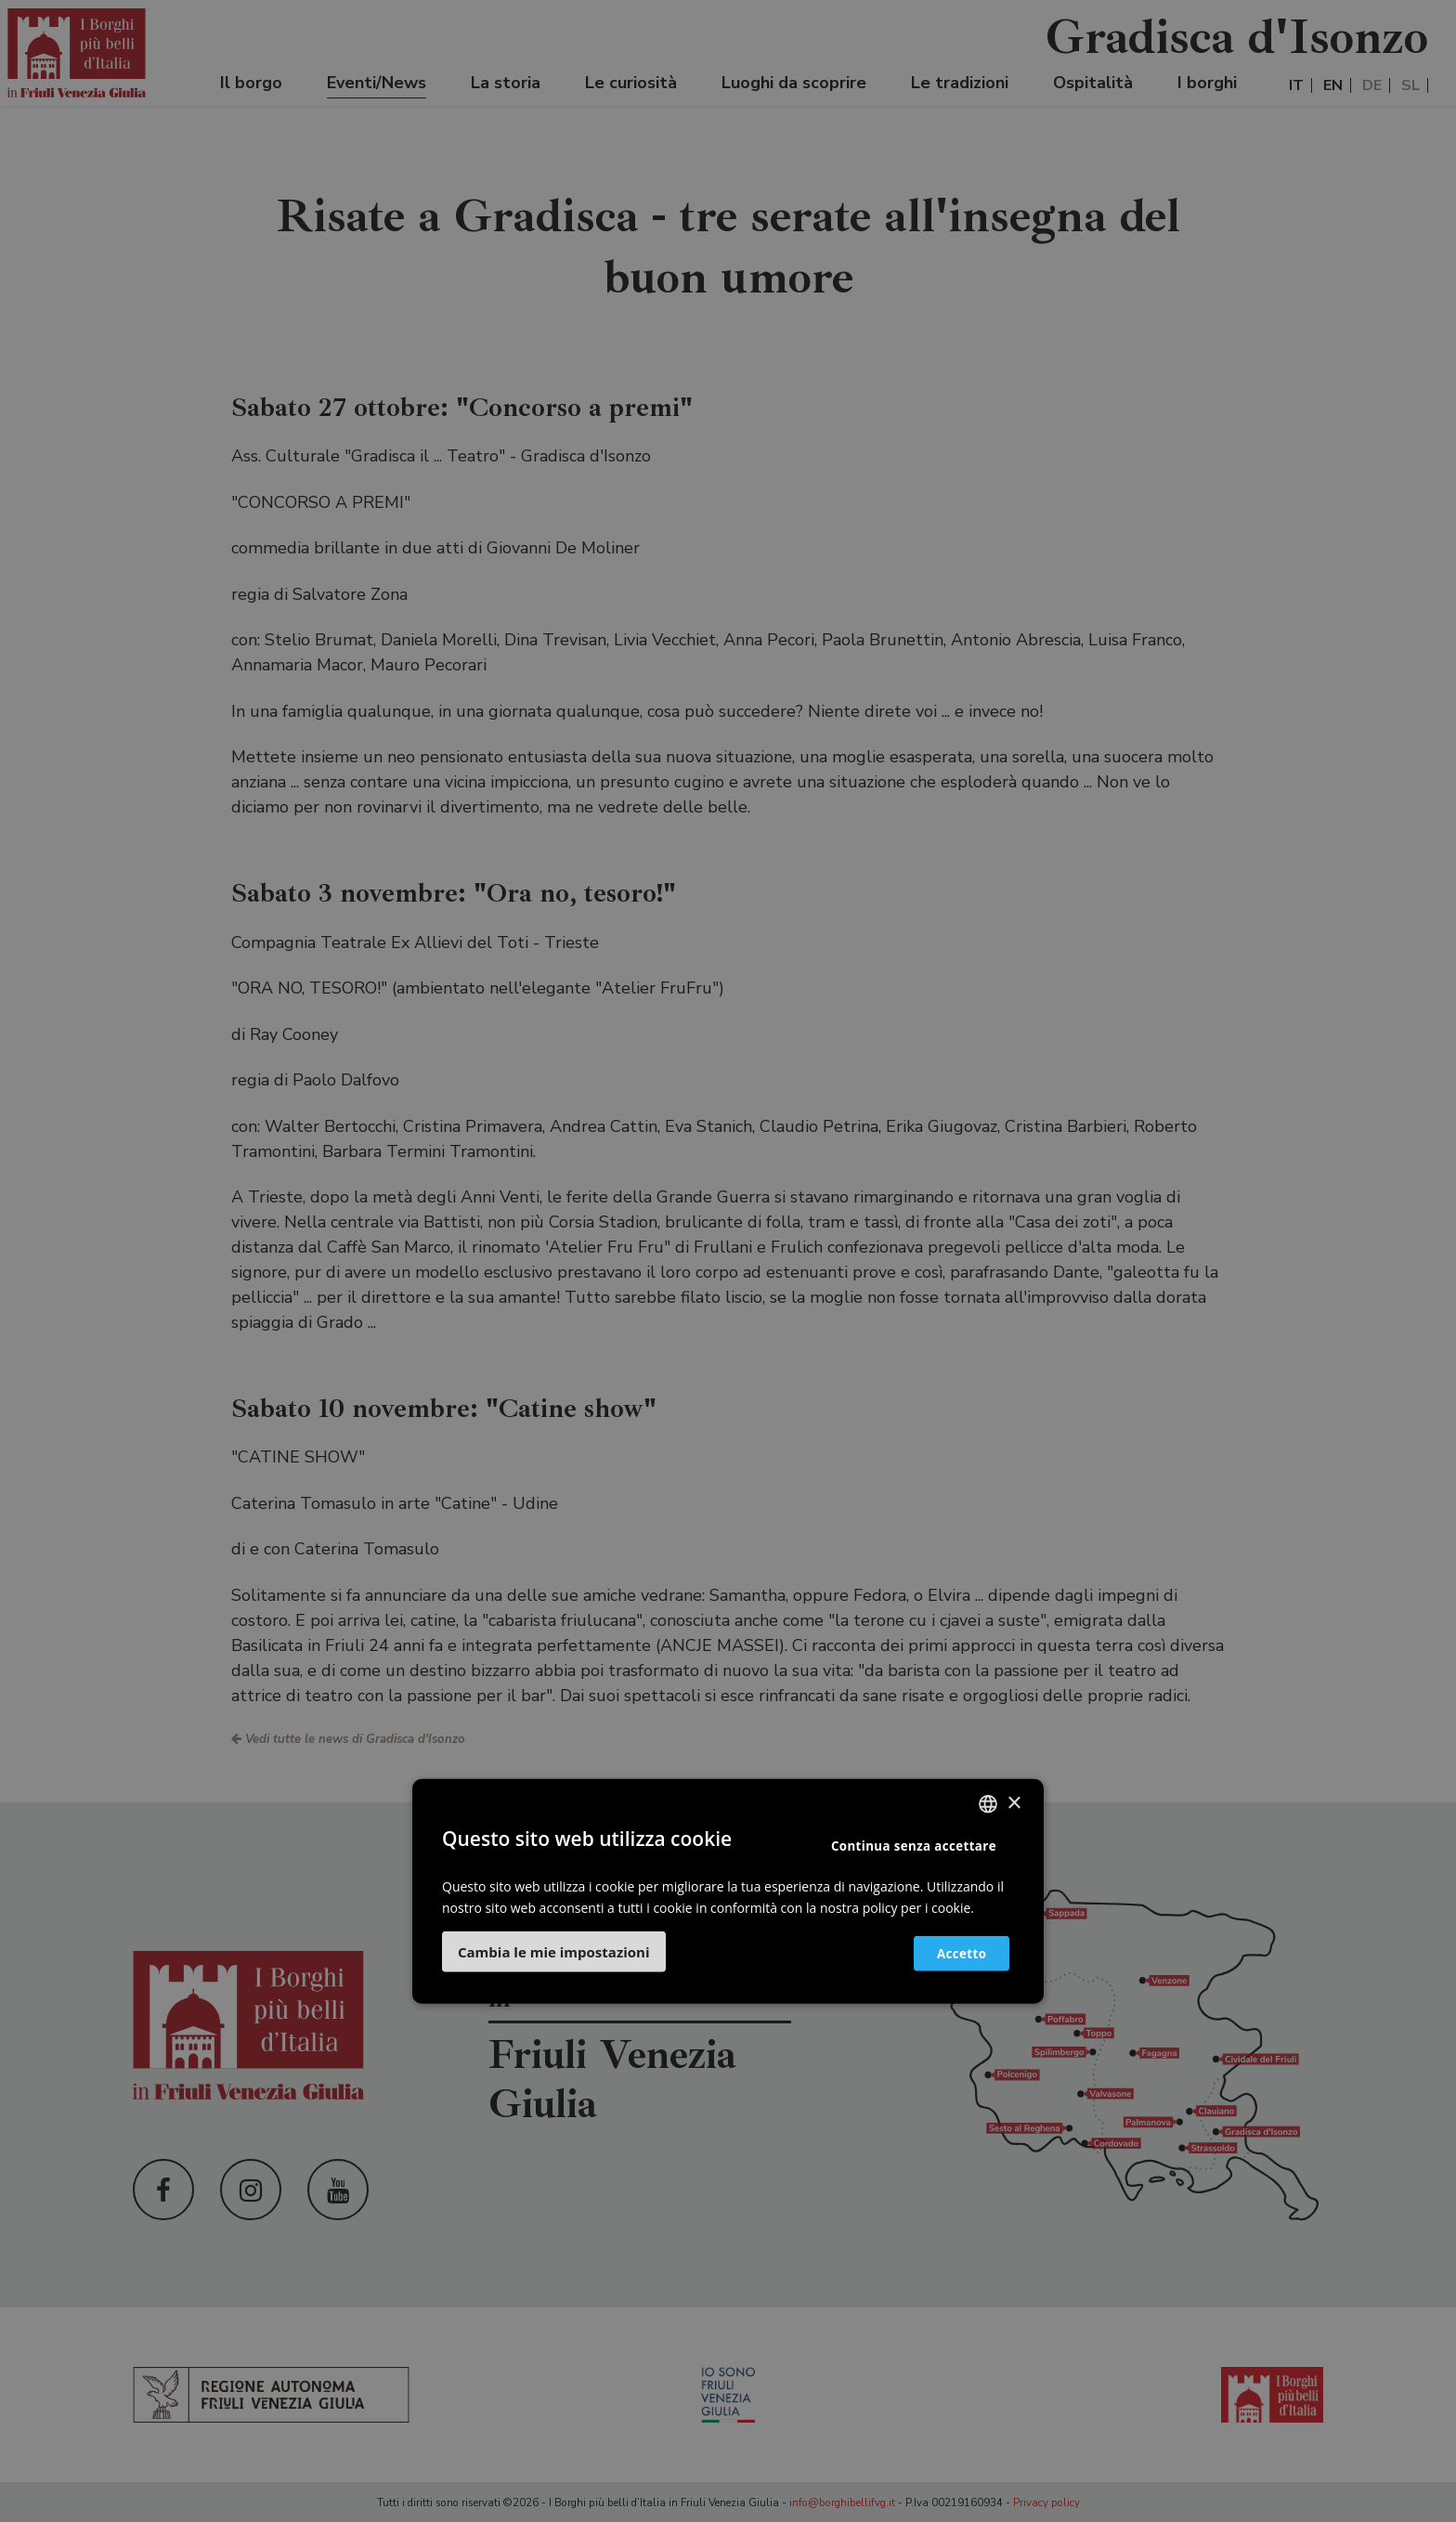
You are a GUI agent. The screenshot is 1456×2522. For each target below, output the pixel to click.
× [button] (1013, 1803)
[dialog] (728, 1261)
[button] (554, 1952)
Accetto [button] (953, 1952)
